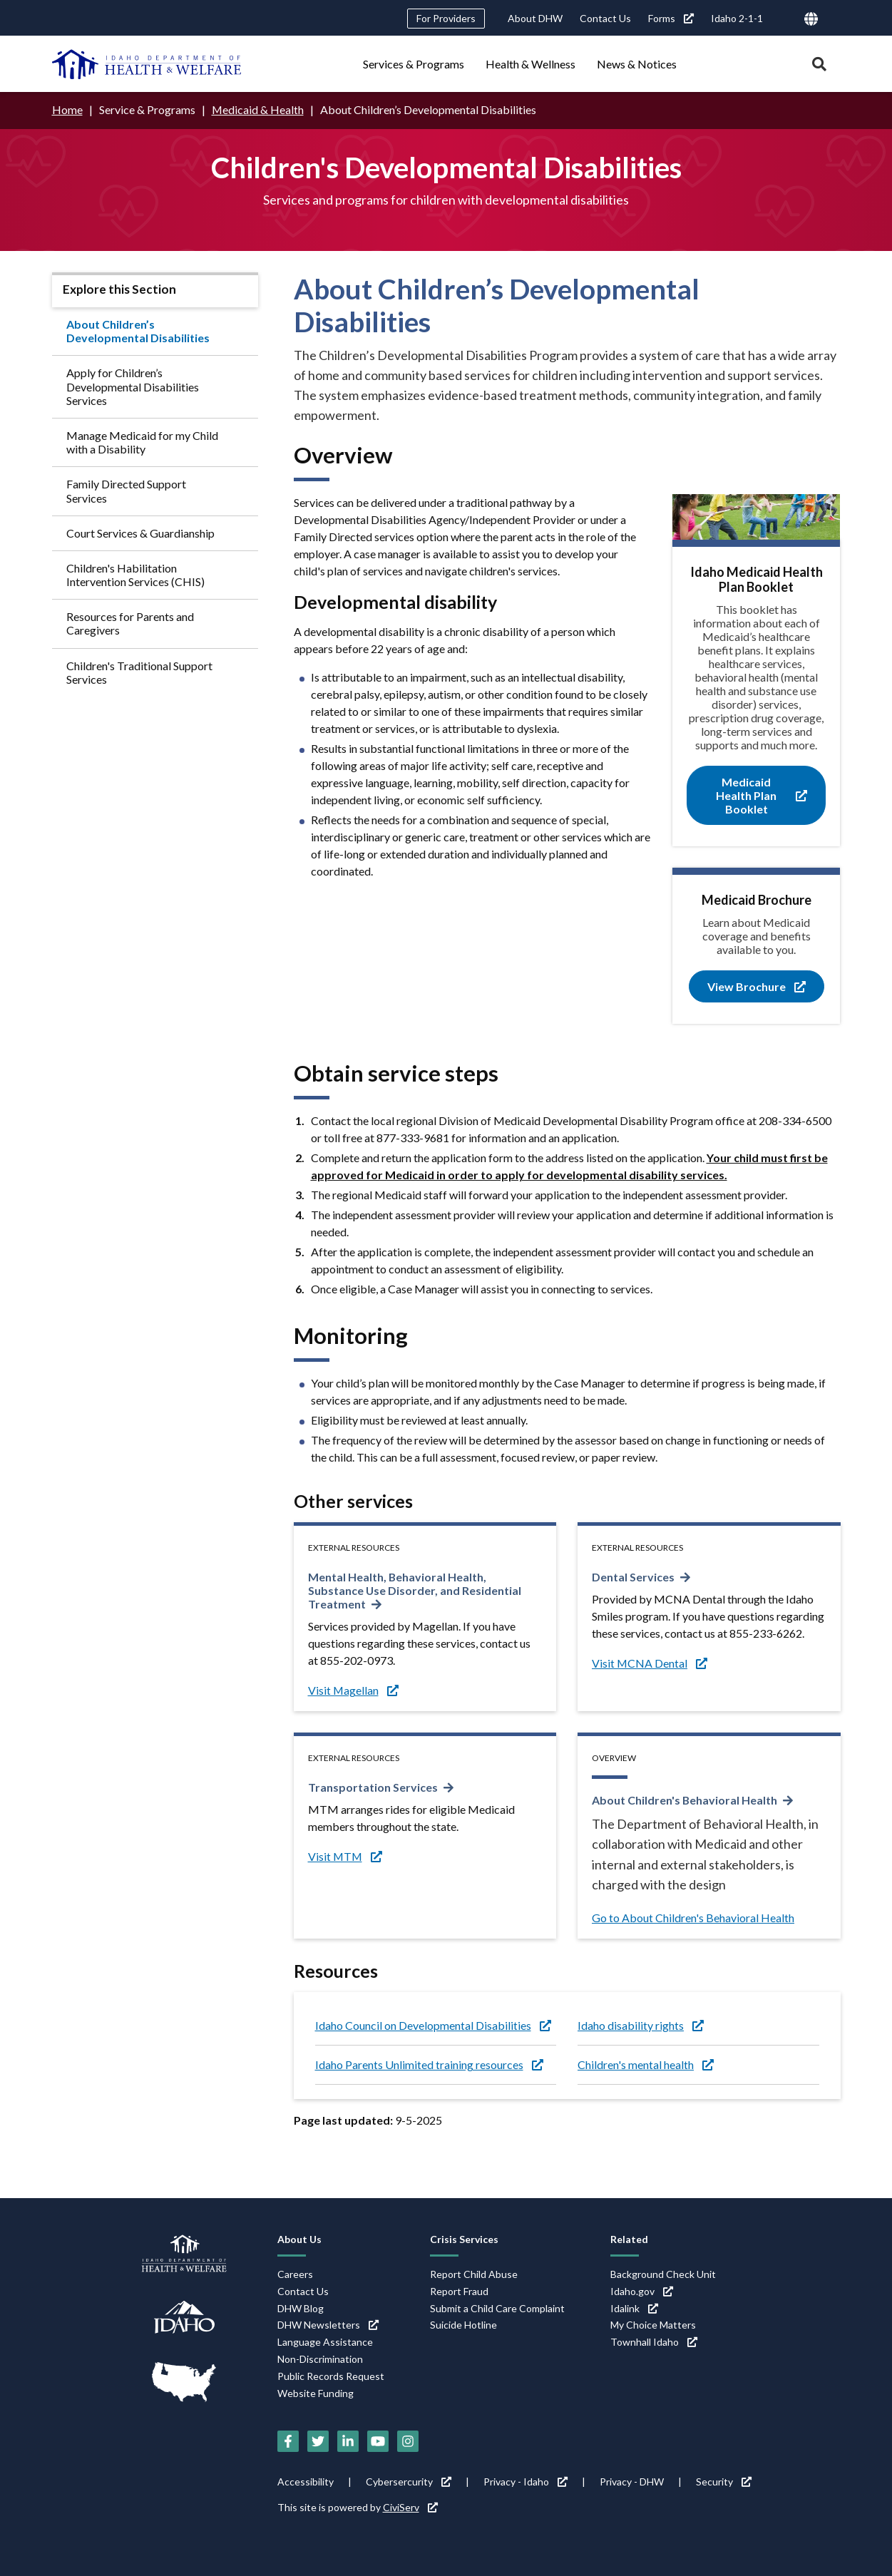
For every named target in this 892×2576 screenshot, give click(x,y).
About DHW (535, 18)
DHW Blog (300, 2308)
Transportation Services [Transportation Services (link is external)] (373, 1787)
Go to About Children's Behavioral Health (693, 1917)
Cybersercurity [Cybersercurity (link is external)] (408, 2481)
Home (67, 109)
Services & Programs (413, 64)
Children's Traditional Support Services (139, 672)
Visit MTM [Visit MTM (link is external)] (346, 1856)
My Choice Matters (653, 2325)
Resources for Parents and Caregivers (130, 623)
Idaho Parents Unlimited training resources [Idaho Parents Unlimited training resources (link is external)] (429, 2064)
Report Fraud (459, 2291)
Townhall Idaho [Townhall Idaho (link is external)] (653, 2342)
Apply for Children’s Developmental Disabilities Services (132, 386)
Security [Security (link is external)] (724, 2481)
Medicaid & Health (258, 109)
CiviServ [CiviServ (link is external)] (410, 2507)
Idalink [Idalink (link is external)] (634, 2308)
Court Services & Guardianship (140, 533)
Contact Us (605, 18)
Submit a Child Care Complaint (497, 2308)
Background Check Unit (663, 2274)
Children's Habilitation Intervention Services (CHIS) (135, 574)
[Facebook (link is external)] (288, 2441)
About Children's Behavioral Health (685, 1800)
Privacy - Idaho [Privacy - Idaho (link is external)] (525, 2481)
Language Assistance (325, 2342)
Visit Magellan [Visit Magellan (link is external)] (353, 1690)
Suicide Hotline (463, 2325)
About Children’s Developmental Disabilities (138, 330)
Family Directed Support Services (126, 490)
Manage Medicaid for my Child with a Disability (142, 442)
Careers (295, 2274)
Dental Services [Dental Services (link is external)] (633, 1577)
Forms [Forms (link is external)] (671, 18)
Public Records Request (330, 2377)
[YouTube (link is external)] (378, 2441)
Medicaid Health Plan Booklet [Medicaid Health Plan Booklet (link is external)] (761, 795)
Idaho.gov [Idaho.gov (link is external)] (641, 2291)
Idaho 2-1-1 (737, 18)
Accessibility (305, 2481)
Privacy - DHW (632, 2481)
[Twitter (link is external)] (318, 2441)
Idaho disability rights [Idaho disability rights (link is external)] (641, 2025)
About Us (299, 2239)
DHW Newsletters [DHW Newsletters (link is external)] (328, 2325)
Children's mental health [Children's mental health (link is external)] (646, 2064)
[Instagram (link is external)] (408, 2441)
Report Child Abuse (474, 2274)
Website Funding (315, 2394)
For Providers (446, 18)
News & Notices (637, 64)
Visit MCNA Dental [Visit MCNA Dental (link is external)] (650, 1663)
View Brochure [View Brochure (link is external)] (756, 986)
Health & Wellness (530, 64)
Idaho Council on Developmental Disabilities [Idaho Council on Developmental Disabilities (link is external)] (433, 2025)
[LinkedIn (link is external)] (348, 2441)
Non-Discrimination (320, 2360)
